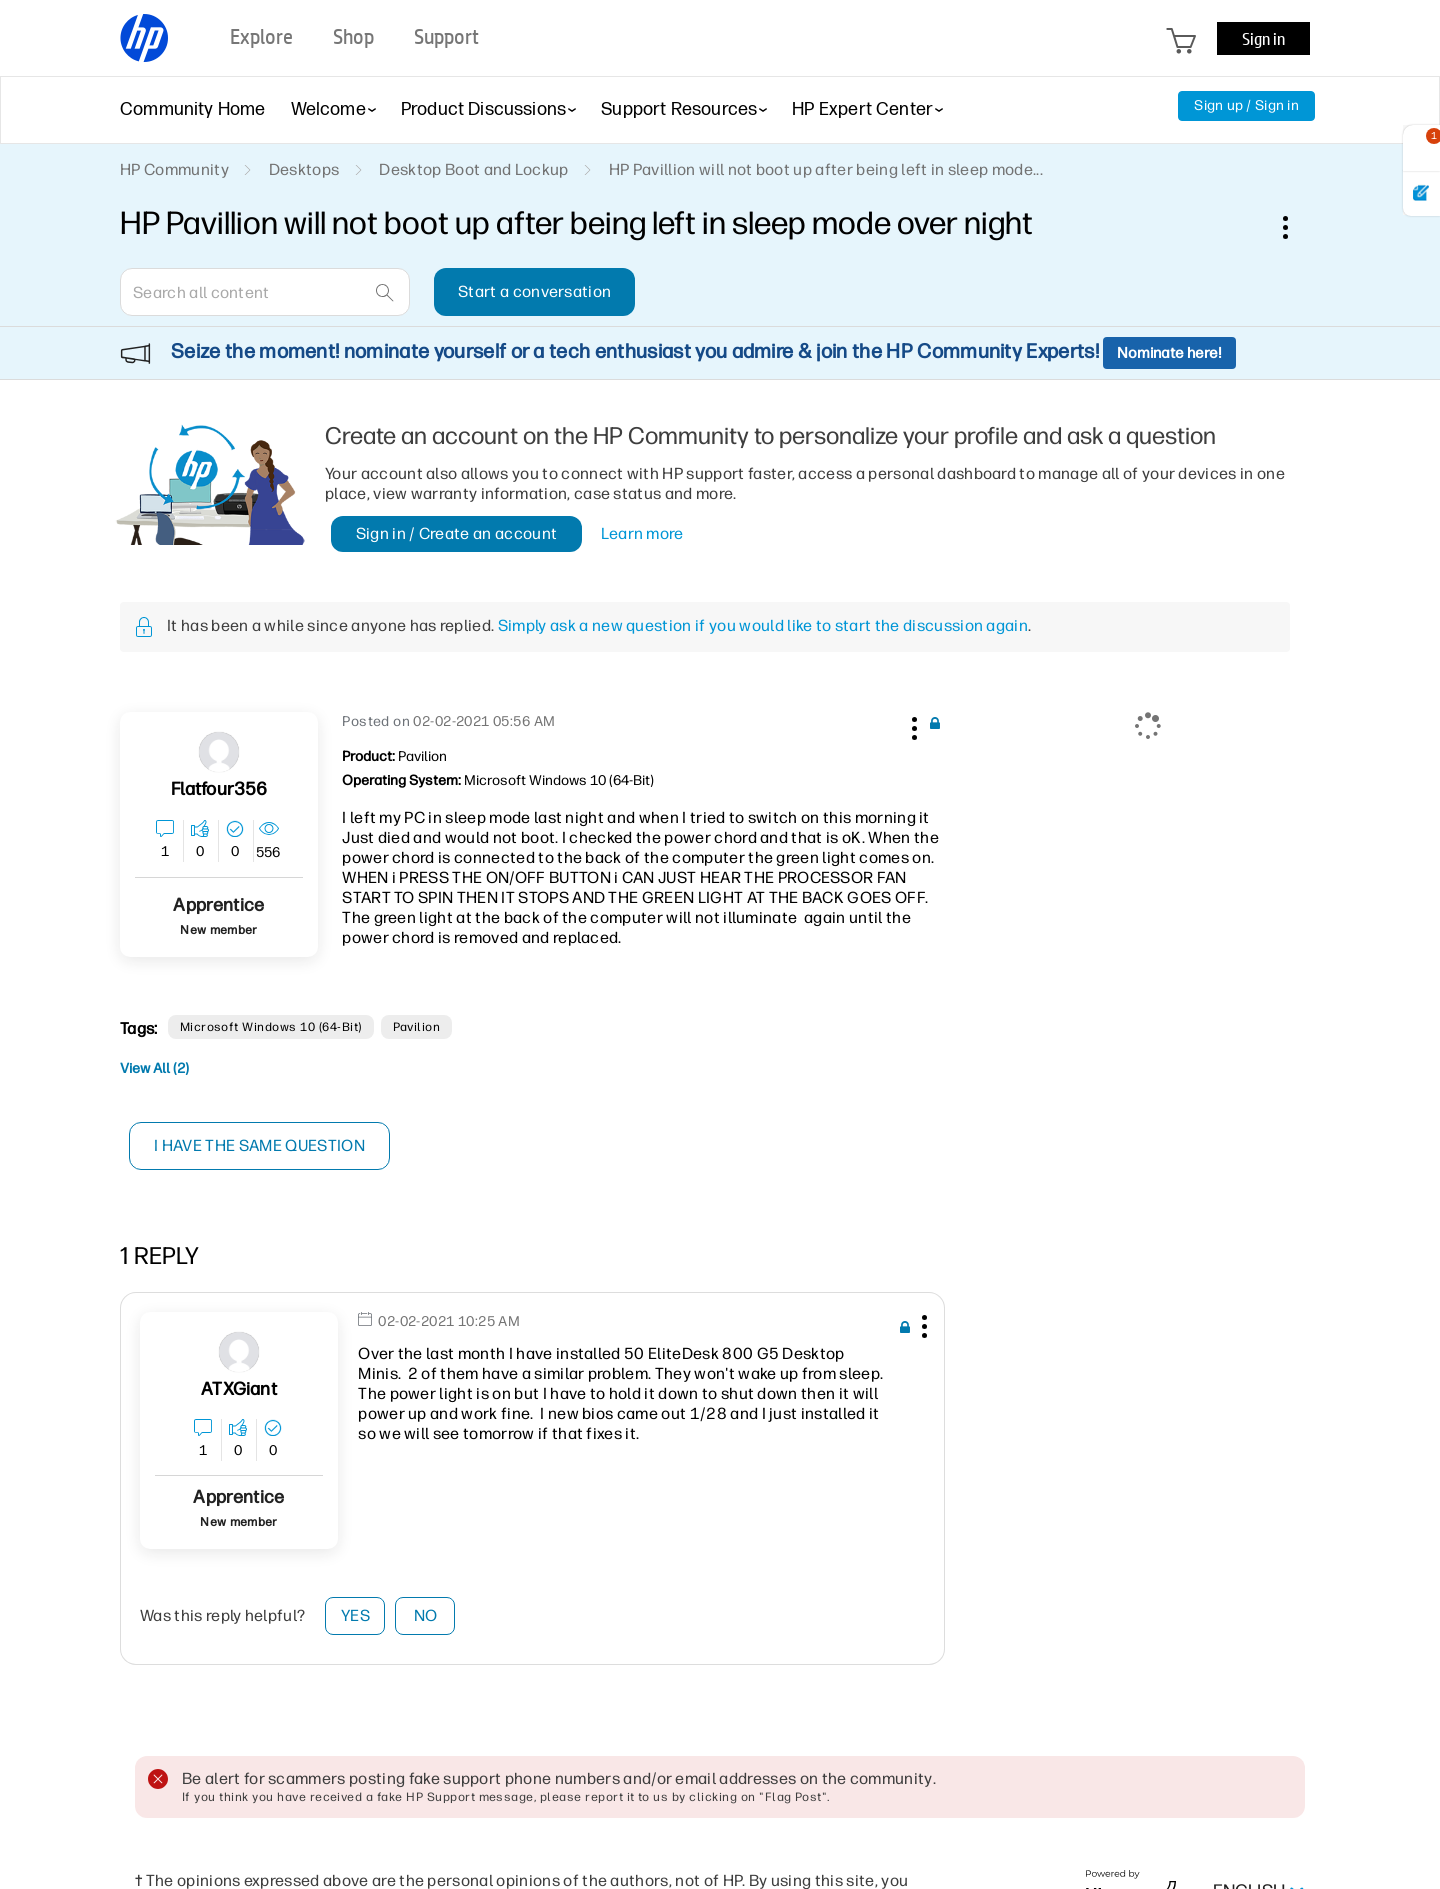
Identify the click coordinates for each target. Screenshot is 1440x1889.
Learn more (642, 533)
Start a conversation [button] (534, 291)
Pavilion (417, 1027)
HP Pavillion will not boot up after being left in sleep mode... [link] (826, 169)
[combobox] (265, 292)
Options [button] (1296, 227)
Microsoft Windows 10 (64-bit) (271, 1027)
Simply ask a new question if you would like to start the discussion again (763, 625)
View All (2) (154, 1068)
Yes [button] (355, 1615)
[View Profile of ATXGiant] (238, 1389)
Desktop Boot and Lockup (473, 169)
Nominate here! (1169, 353)
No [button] (426, 1615)
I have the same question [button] (259, 1145)
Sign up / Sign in (1246, 105)
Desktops (304, 169)
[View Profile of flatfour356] (219, 789)
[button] (912, 725)
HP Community (174, 169)
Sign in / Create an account (457, 533)
